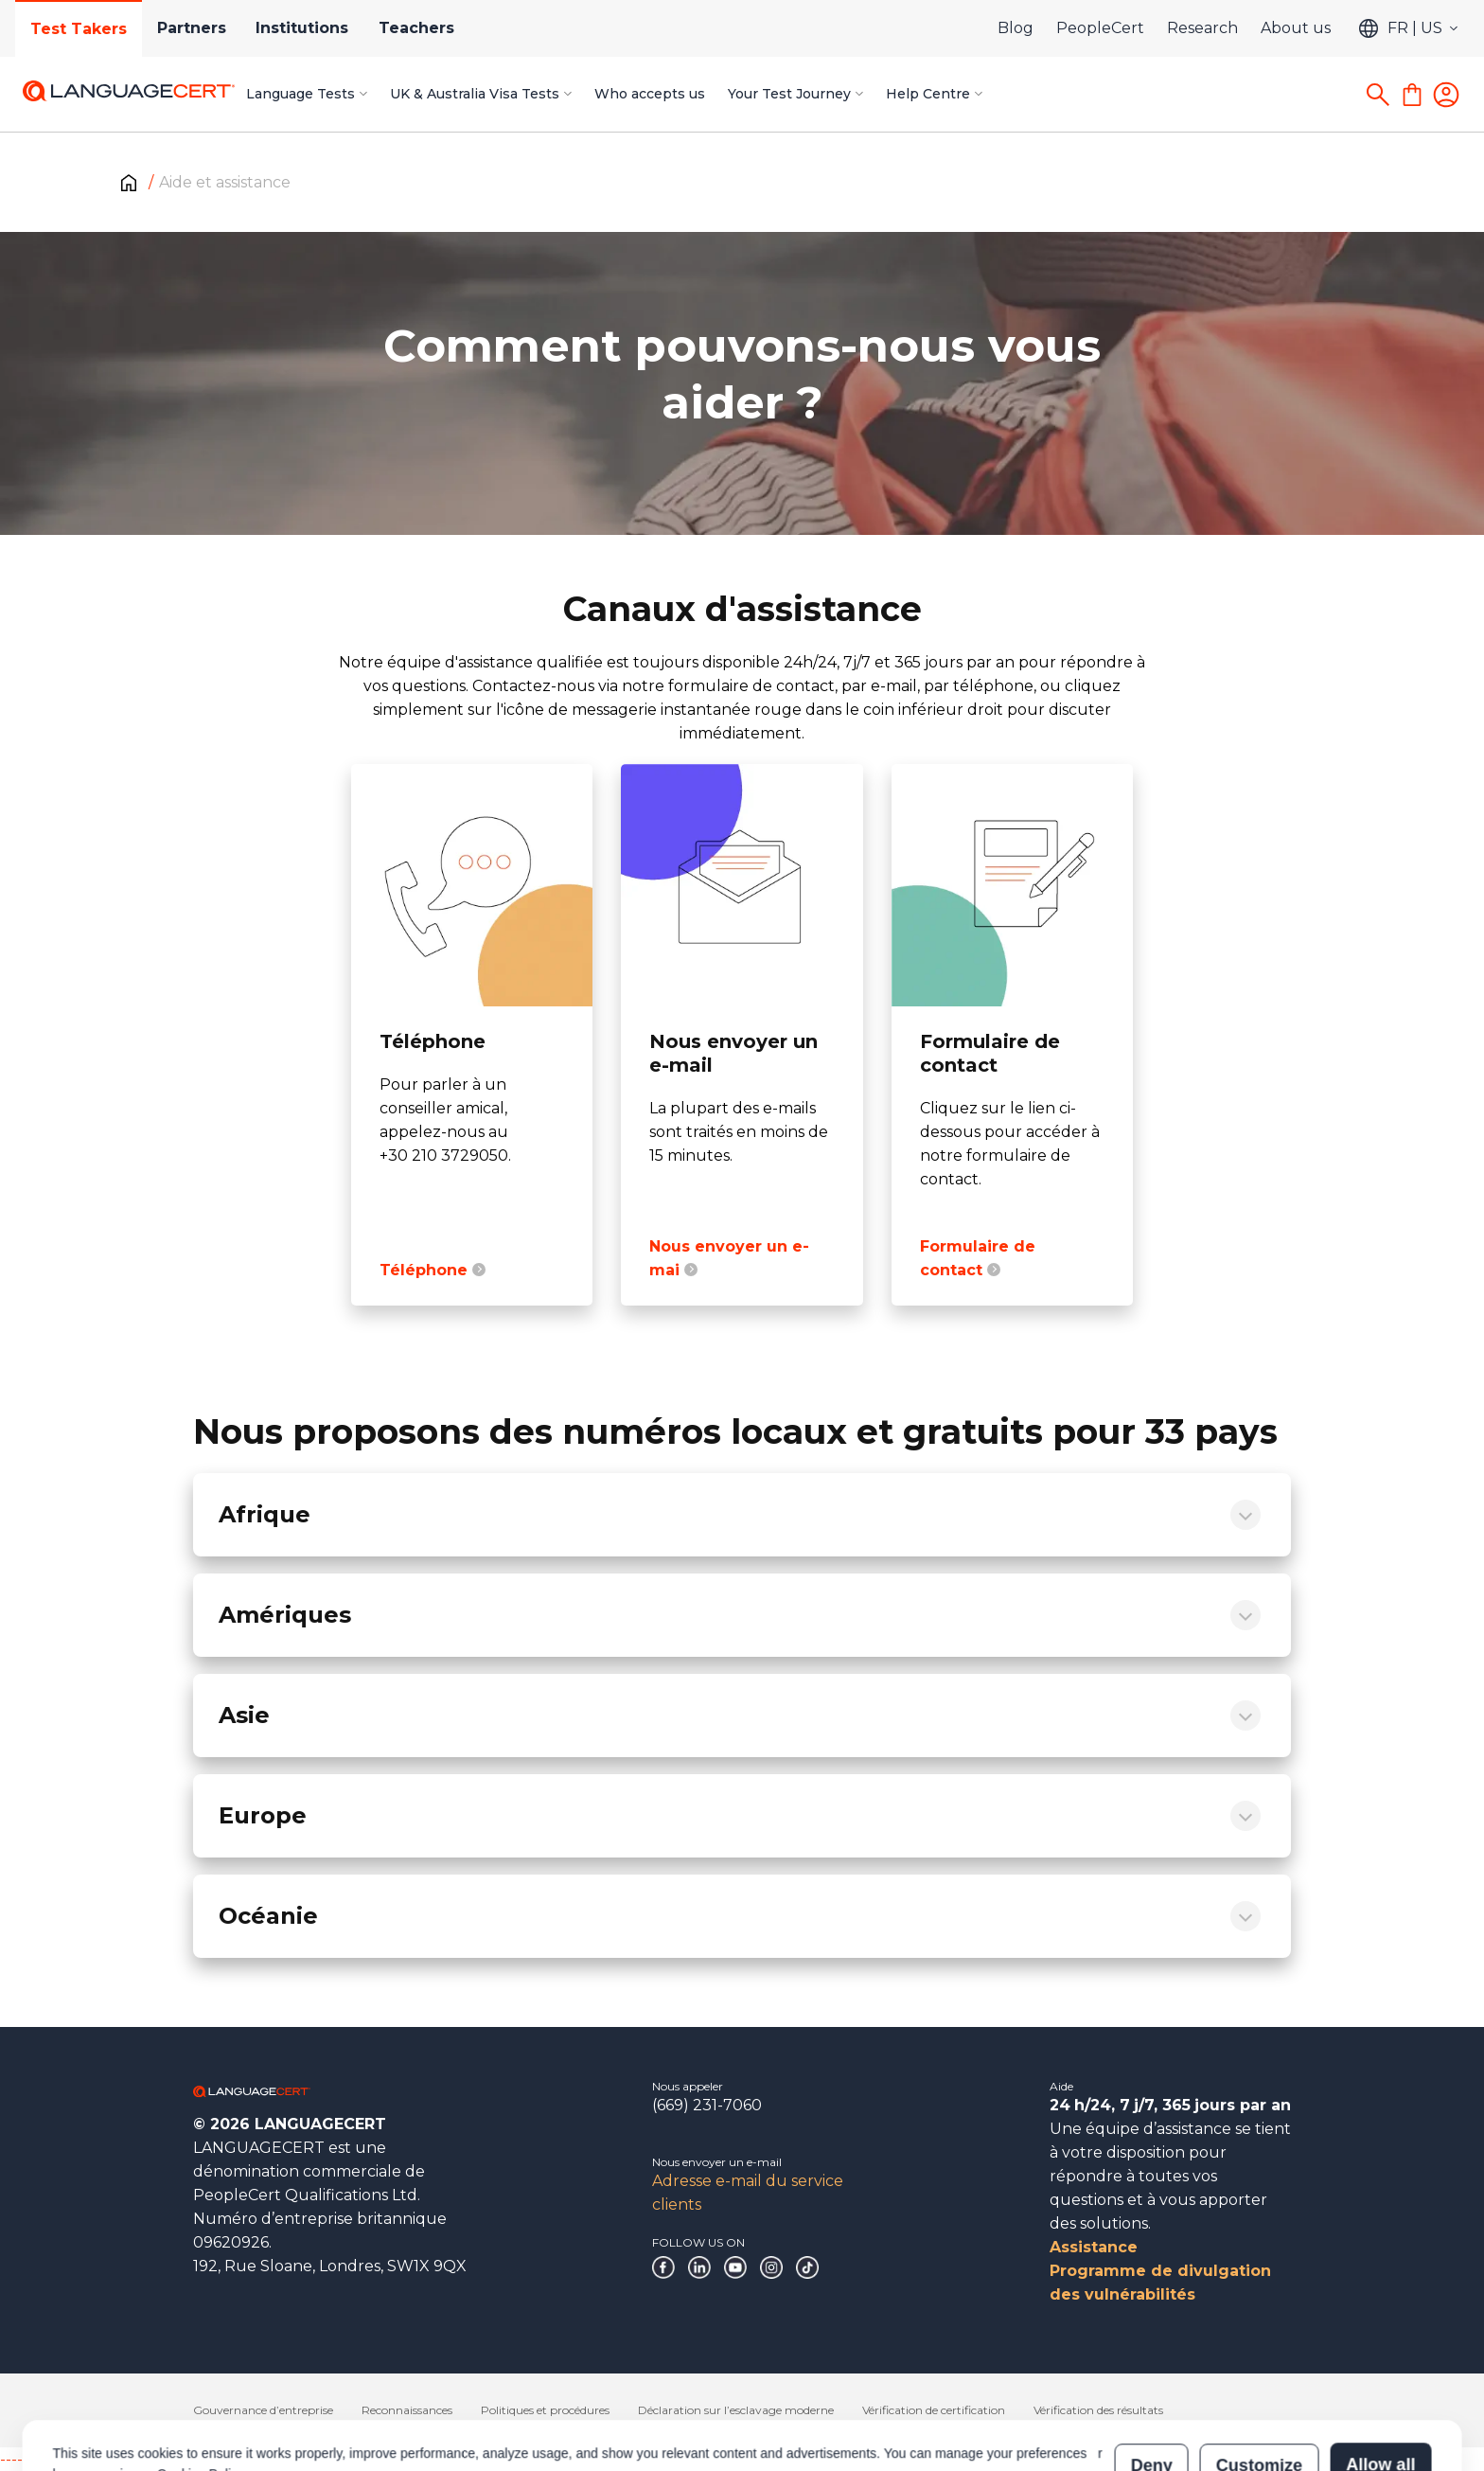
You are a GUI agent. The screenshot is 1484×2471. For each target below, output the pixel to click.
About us (1296, 28)
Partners (191, 28)
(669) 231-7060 (707, 2105)
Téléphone (433, 1270)
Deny (1152, 2378)
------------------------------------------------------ (153, 2459)
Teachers (417, 28)
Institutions (302, 28)
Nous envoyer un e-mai (729, 1258)
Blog (1016, 28)
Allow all (1380, 2378)
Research (1202, 28)
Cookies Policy (200, 2387)
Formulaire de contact (977, 1258)
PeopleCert (1100, 28)
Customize (1259, 2378)
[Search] (1378, 95)
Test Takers (78, 29)
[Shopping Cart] (1412, 95)
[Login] (1446, 95)
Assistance (1094, 2247)
